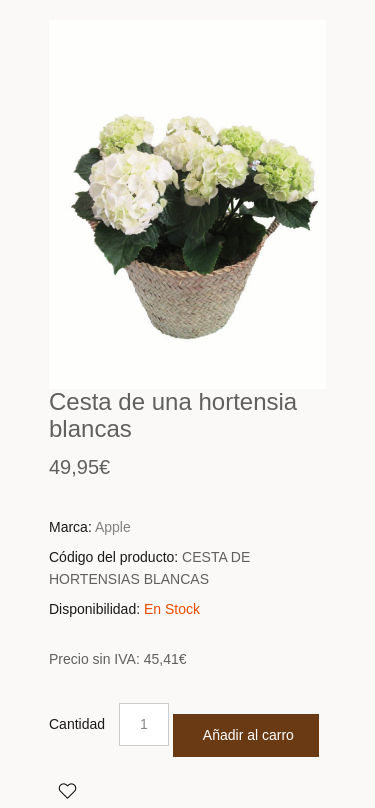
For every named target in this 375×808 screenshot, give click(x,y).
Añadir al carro (248, 735)
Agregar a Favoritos (67, 790)
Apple (113, 527)
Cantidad (77, 724)
